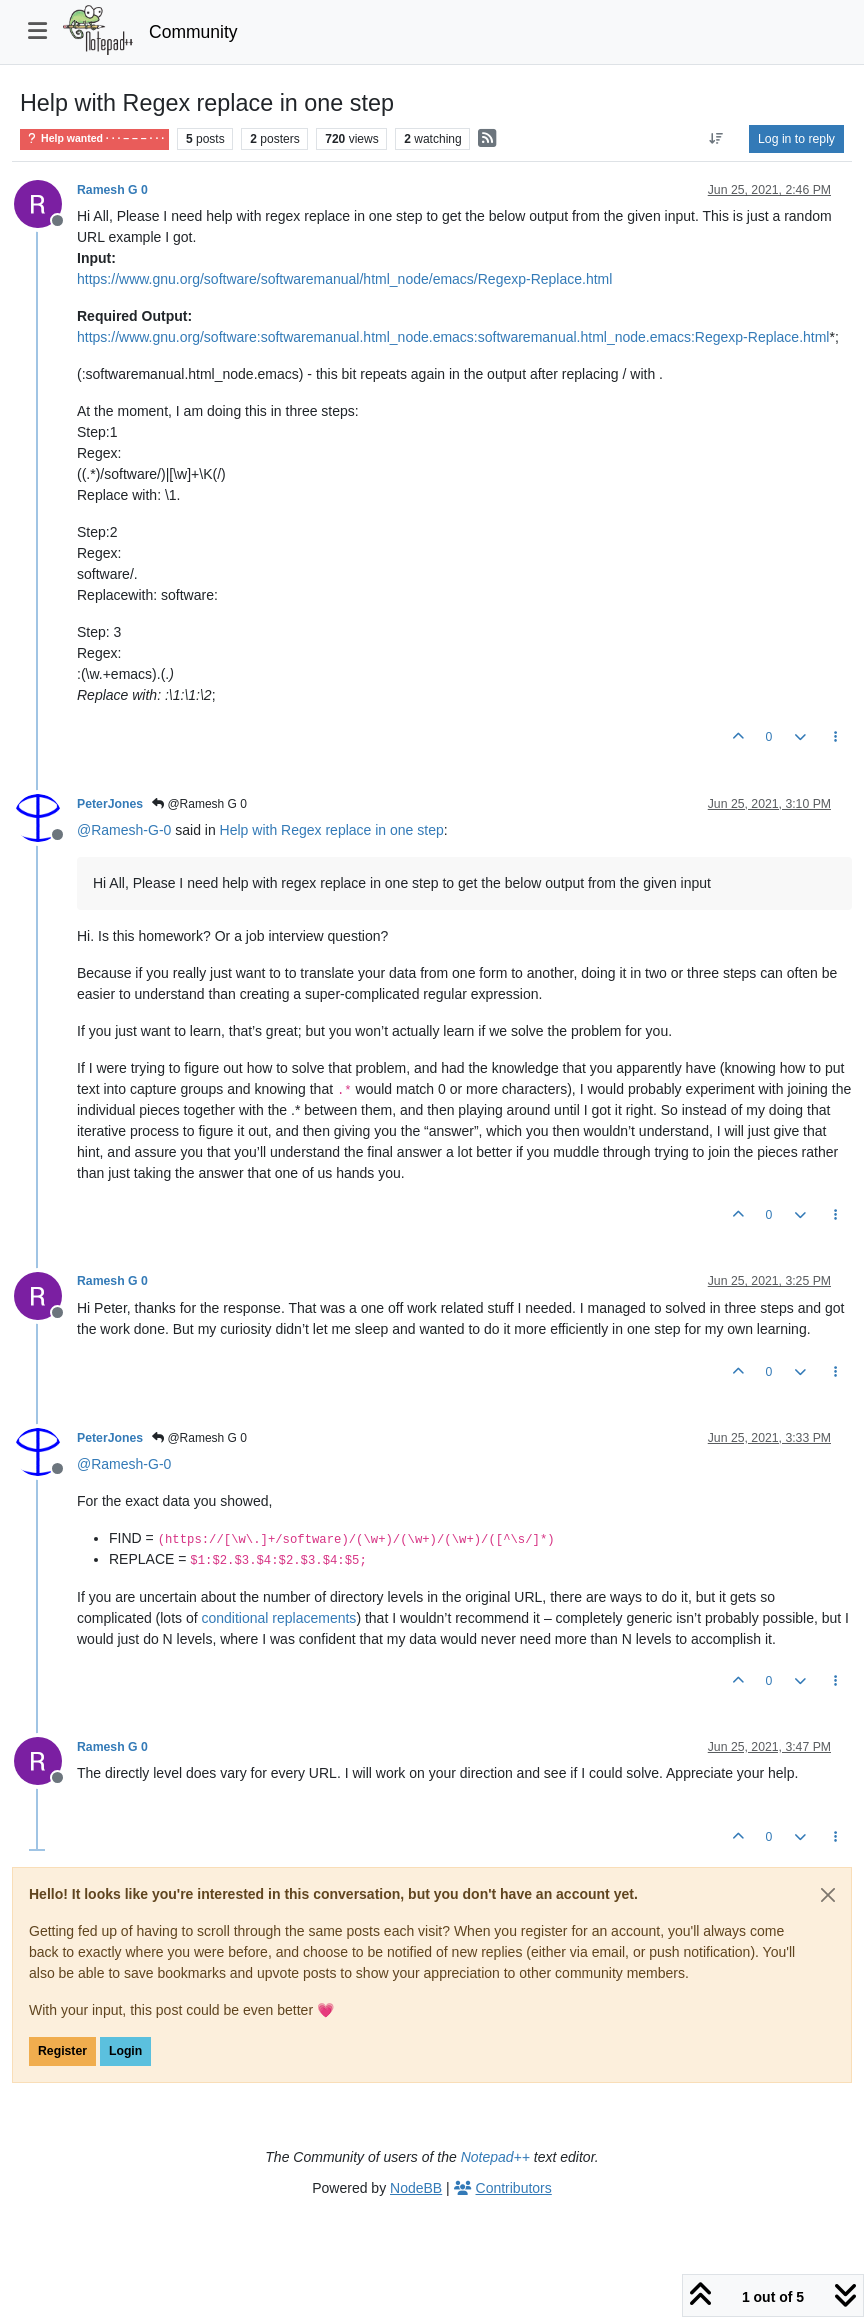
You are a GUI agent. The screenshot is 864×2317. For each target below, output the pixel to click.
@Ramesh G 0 (199, 804)
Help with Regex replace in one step (332, 830)
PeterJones (110, 804)
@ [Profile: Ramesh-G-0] (124, 830)
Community (193, 32)
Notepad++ (495, 2157)
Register (62, 2051)
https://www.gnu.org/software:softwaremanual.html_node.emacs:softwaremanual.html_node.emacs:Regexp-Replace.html (453, 337)
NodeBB (416, 2188)
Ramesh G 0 (112, 190)
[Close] (828, 1895)
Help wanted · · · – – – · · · (94, 138)
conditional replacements (279, 1618)
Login (125, 2051)
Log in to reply (796, 139)
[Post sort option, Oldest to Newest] (716, 139)
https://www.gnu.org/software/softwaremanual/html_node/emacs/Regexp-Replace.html (344, 279)
